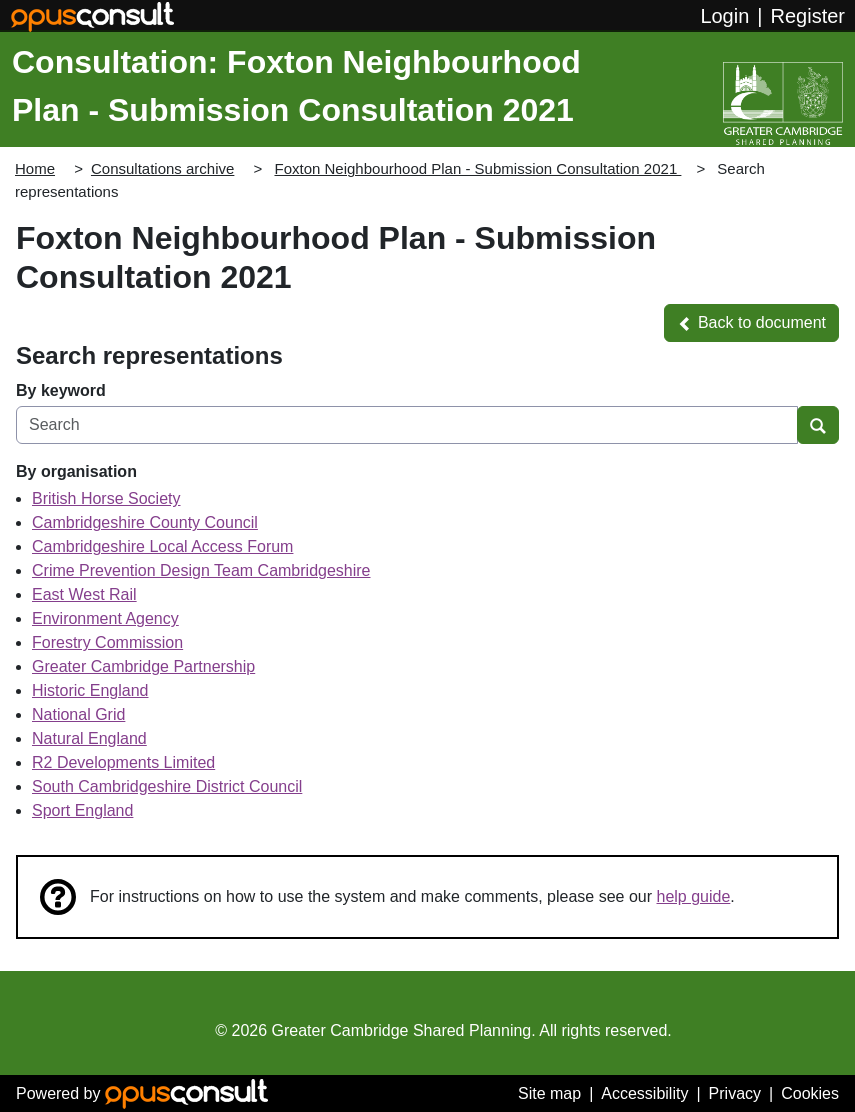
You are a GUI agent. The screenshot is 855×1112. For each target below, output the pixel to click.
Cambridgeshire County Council (145, 522)
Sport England (82, 810)
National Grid (78, 714)
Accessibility (644, 1093)
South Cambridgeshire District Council (167, 786)
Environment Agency (105, 618)
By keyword (61, 390)
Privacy (735, 1093)
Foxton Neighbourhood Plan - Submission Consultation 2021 (477, 168)
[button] (751, 323)
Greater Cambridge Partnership (143, 666)
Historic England (90, 690)
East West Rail (84, 594)
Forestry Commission (107, 642)
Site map (549, 1093)
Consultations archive (162, 168)
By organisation (76, 471)
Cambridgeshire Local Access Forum (162, 546)
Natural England (89, 738)
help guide (694, 896)
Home (35, 168)
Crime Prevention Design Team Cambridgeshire (201, 570)
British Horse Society (106, 498)
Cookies (810, 1093)
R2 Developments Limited (123, 762)
